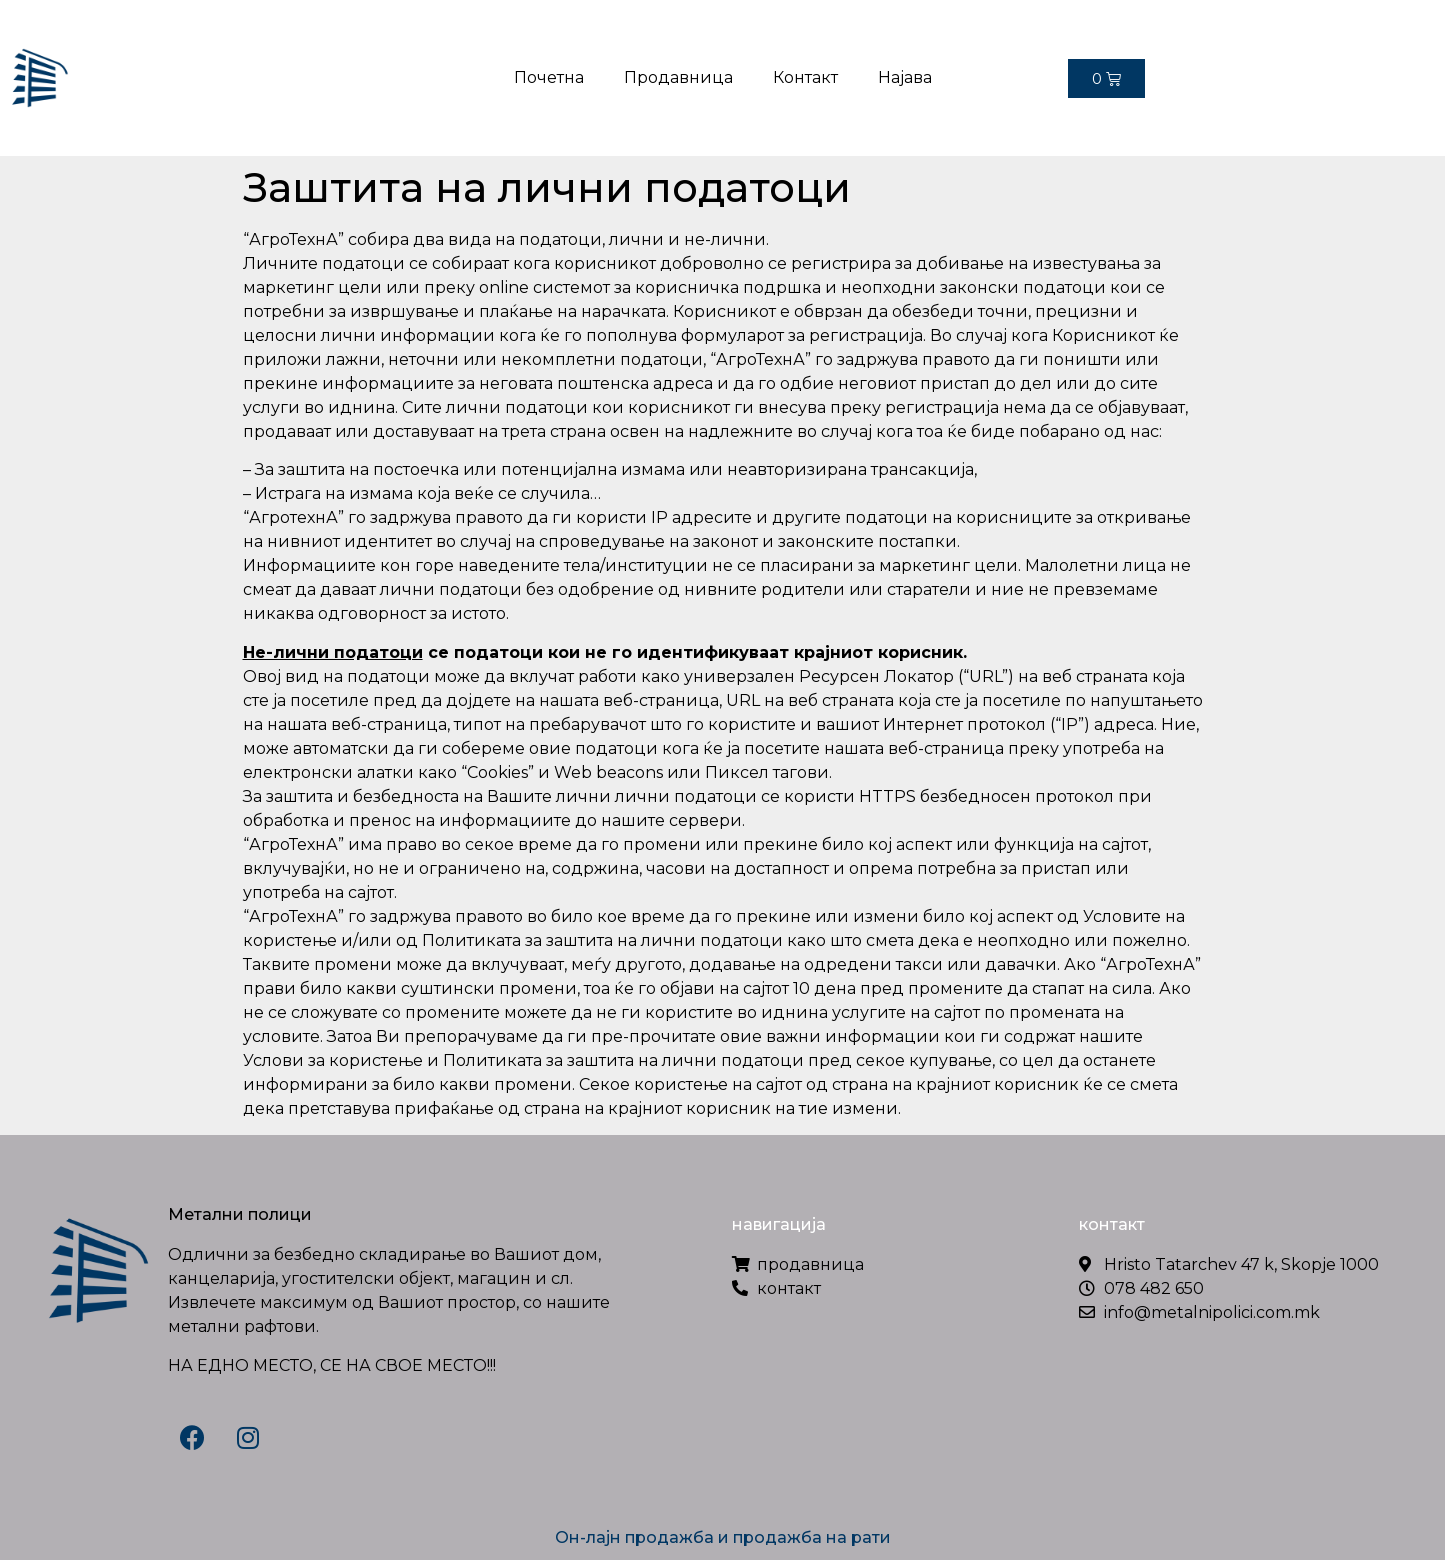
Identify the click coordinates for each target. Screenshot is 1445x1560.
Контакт (805, 77)
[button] (1415, 82)
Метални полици (240, 1214)
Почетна (549, 77)
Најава (905, 77)
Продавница (678, 77)
